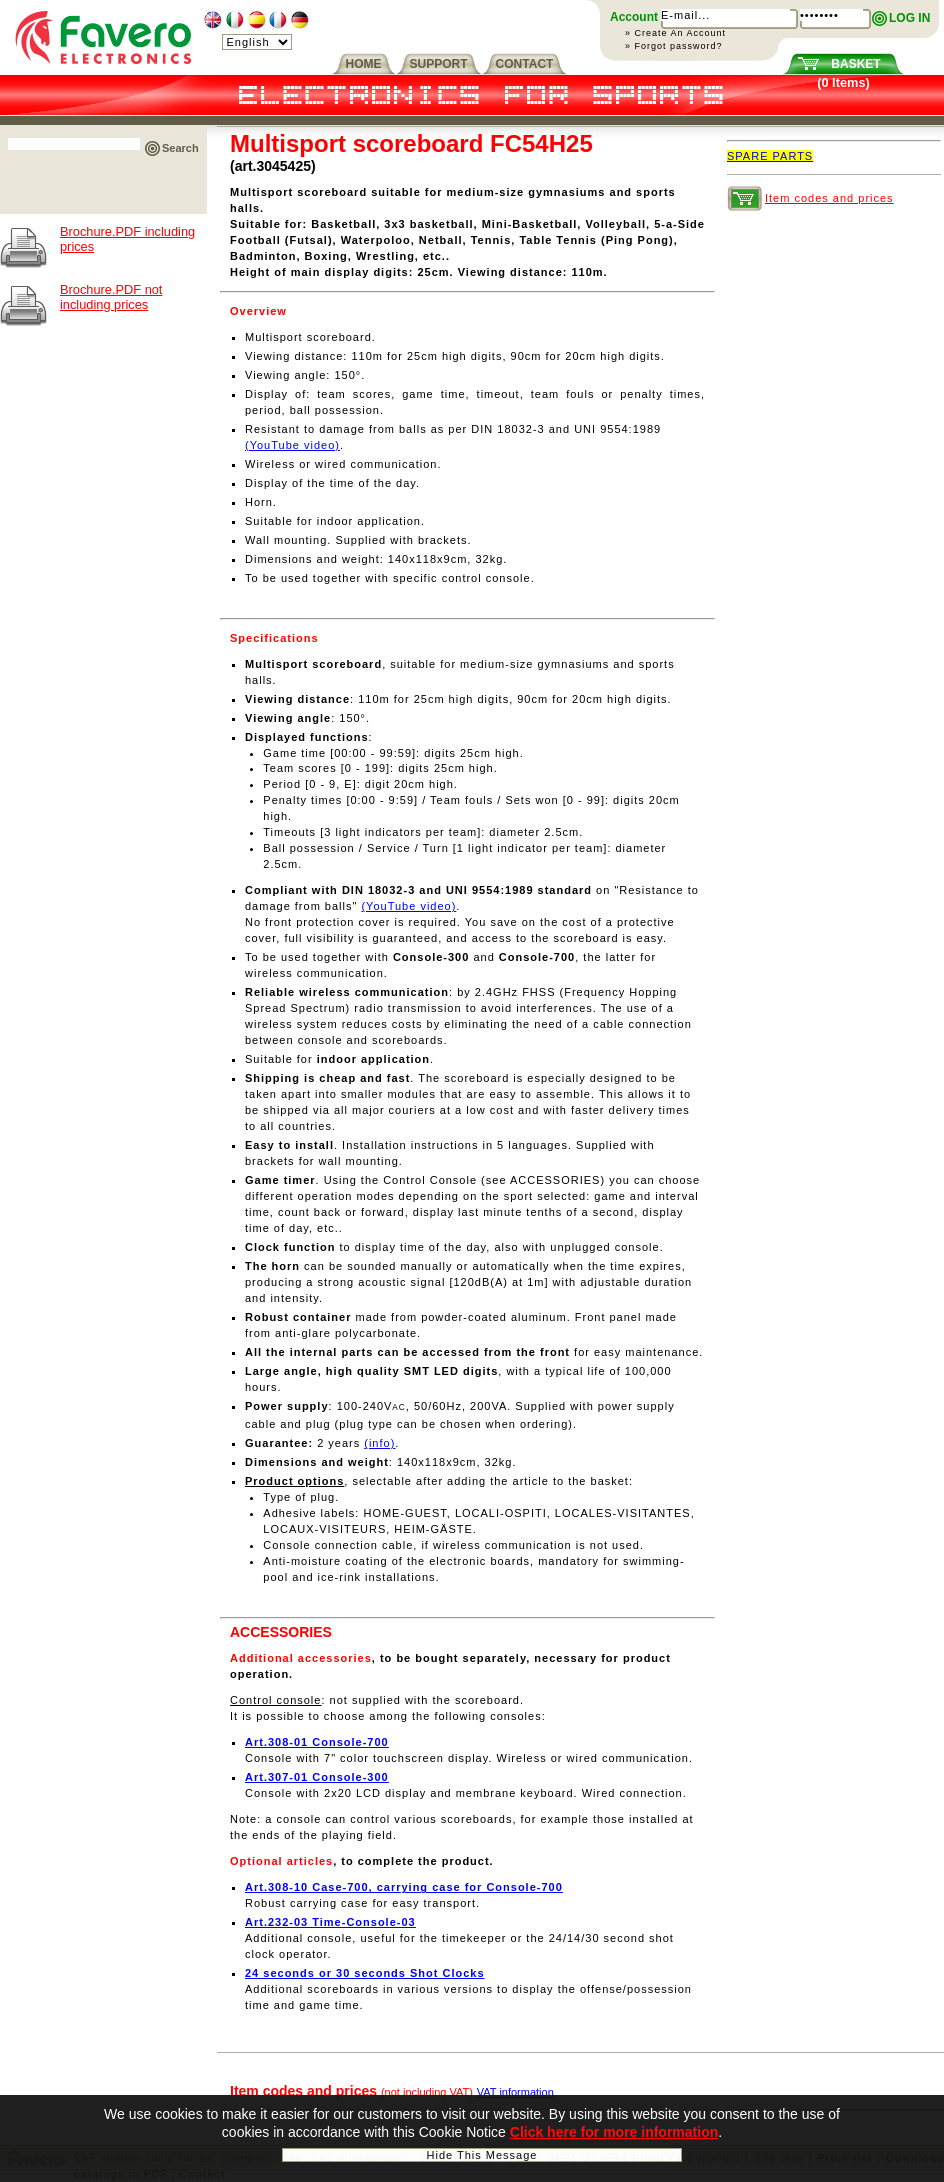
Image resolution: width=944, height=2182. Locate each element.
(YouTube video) (292, 445)
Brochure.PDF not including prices (111, 297)
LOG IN (909, 18)
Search (180, 148)
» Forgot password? (674, 46)
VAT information (515, 2092)
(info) (379, 1443)
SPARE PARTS (770, 156)
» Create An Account (675, 33)
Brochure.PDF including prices (127, 239)
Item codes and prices (829, 198)
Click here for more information (614, 2133)
